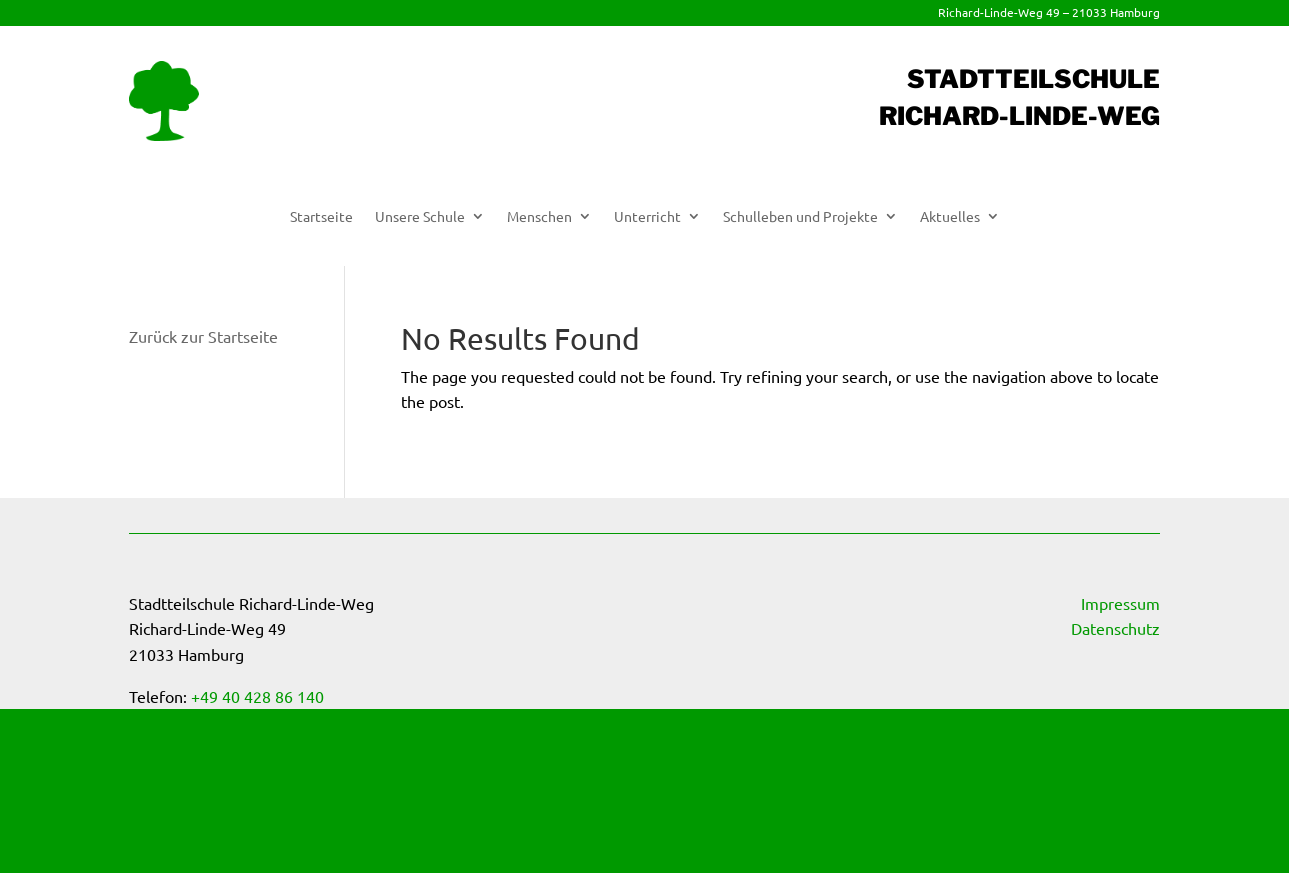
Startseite (321, 217)
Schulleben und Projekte (800, 217)
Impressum (1120, 603)
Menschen (539, 217)
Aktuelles (950, 217)
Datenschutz (1115, 628)
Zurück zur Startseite (203, 336)
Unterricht (647, 217)
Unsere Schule (420, 217)
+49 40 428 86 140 (257, 696)
